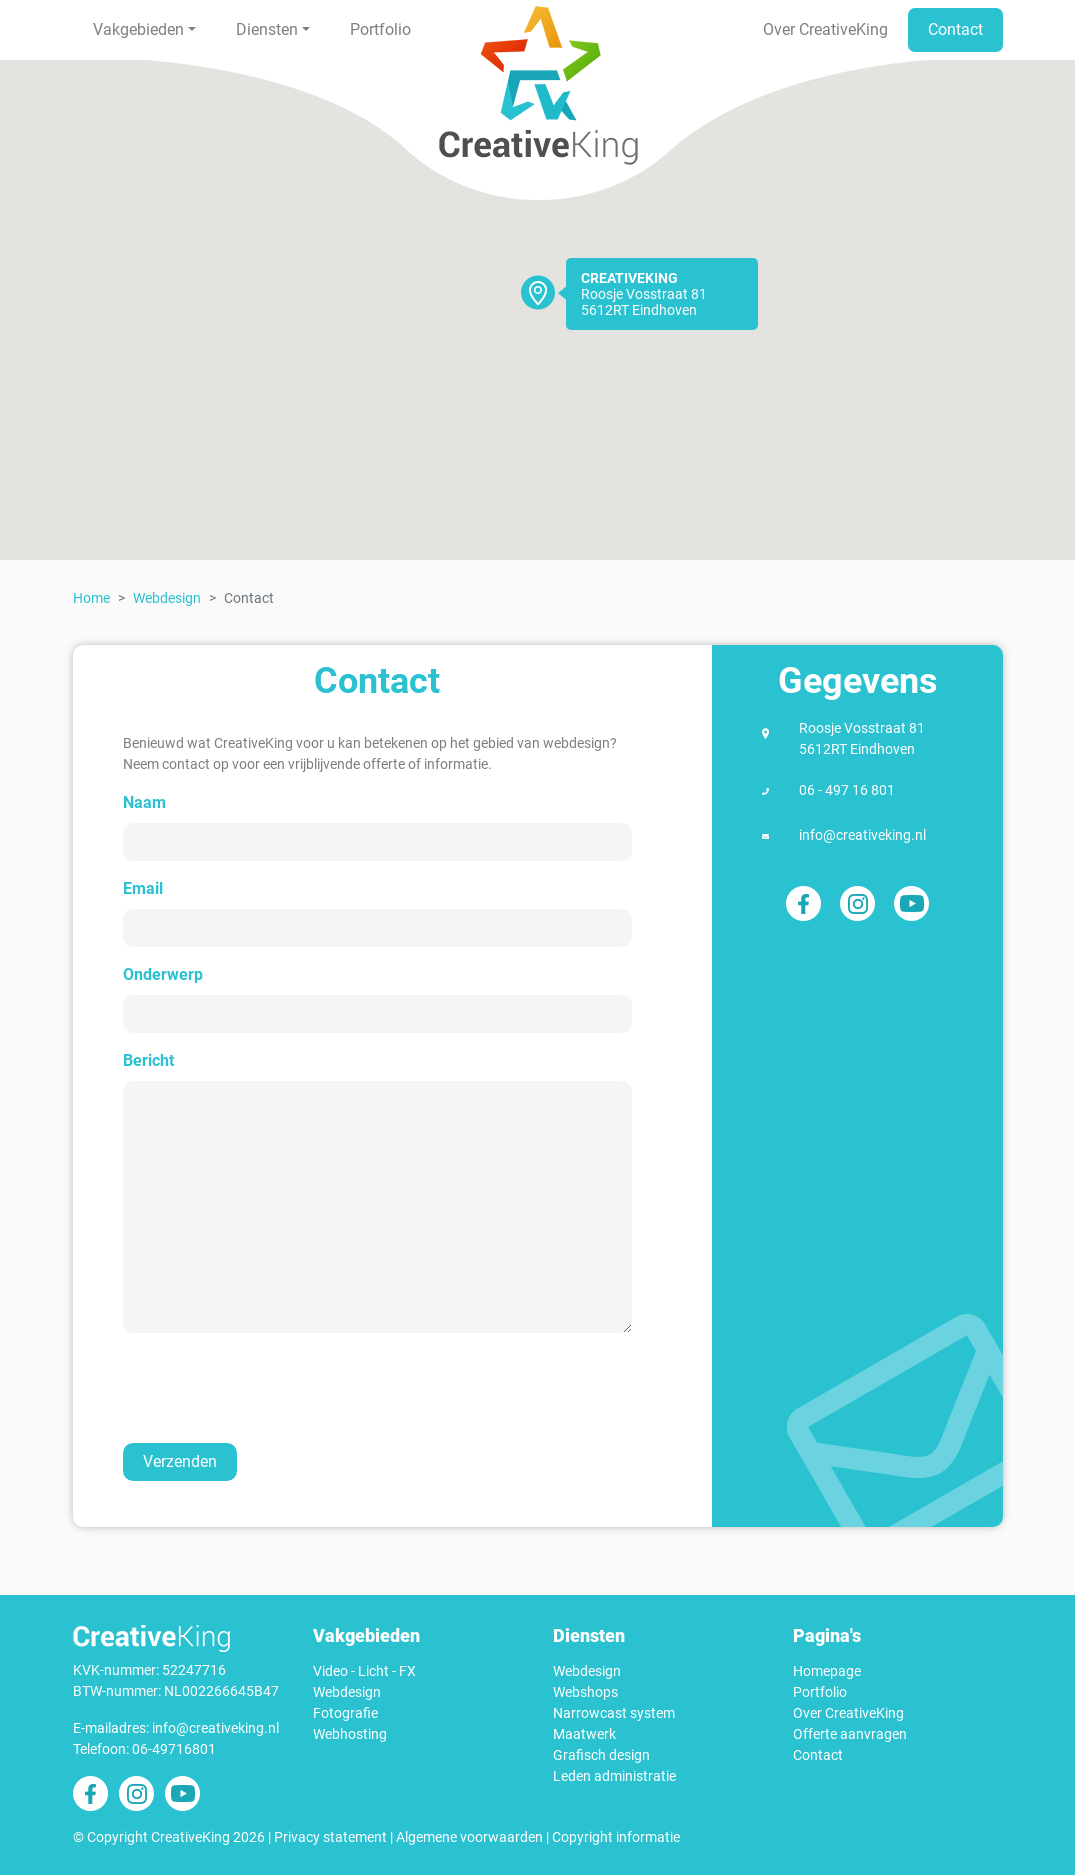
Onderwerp (163, 974)
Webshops (585, 1692)
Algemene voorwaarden (469, 1837)
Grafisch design (601, 1755)
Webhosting (350, 1734)
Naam (144, 802)
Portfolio (380, 29)
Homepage (827, 1671)
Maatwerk (584, 1734)
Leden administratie (614, 1776)
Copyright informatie (616, 1837)
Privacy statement (330, 1837)
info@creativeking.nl (862, 835)
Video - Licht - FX (364, 1671)
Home (91, 598)
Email (143, 888)
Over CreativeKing (825, 29)
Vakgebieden (138, 29)
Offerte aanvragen (850, 1734)
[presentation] (277, 1388)
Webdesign (167, 598)
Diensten (267, 29)
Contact (955, 29)
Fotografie (345, 1713)
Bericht (148, 1060)
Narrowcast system (614, 1713)
